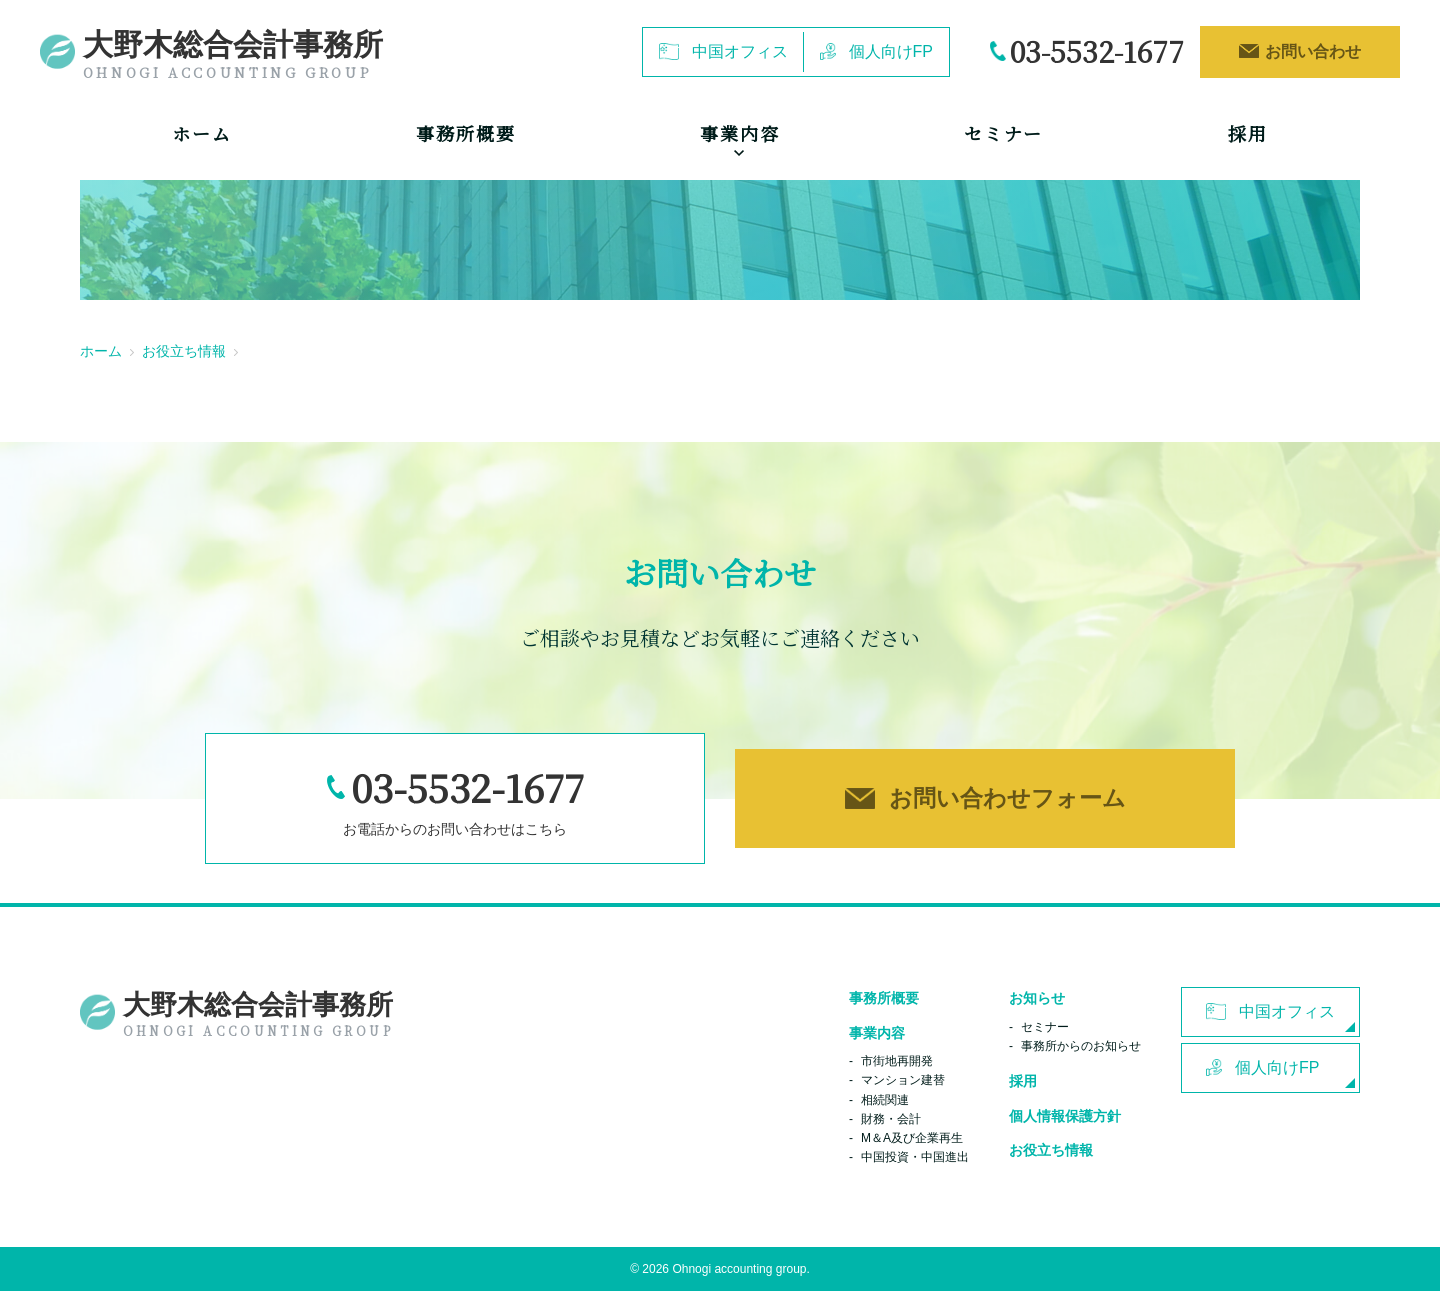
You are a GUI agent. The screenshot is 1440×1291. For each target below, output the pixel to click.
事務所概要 (465, 133)
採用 (1248, 133)
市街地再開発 (897, 1061)
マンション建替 (903, 1080)
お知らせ (1037, 998)
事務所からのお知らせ (1081, 1046)
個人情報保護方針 (1065, 1116)
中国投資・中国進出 (915, 1157)
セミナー (1003, 133)
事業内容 (877, 1033)
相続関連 (885, 1100)
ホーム (201, 133)
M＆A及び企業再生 (912, 1138)
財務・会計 (891, 1119)
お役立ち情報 (184, 351)
